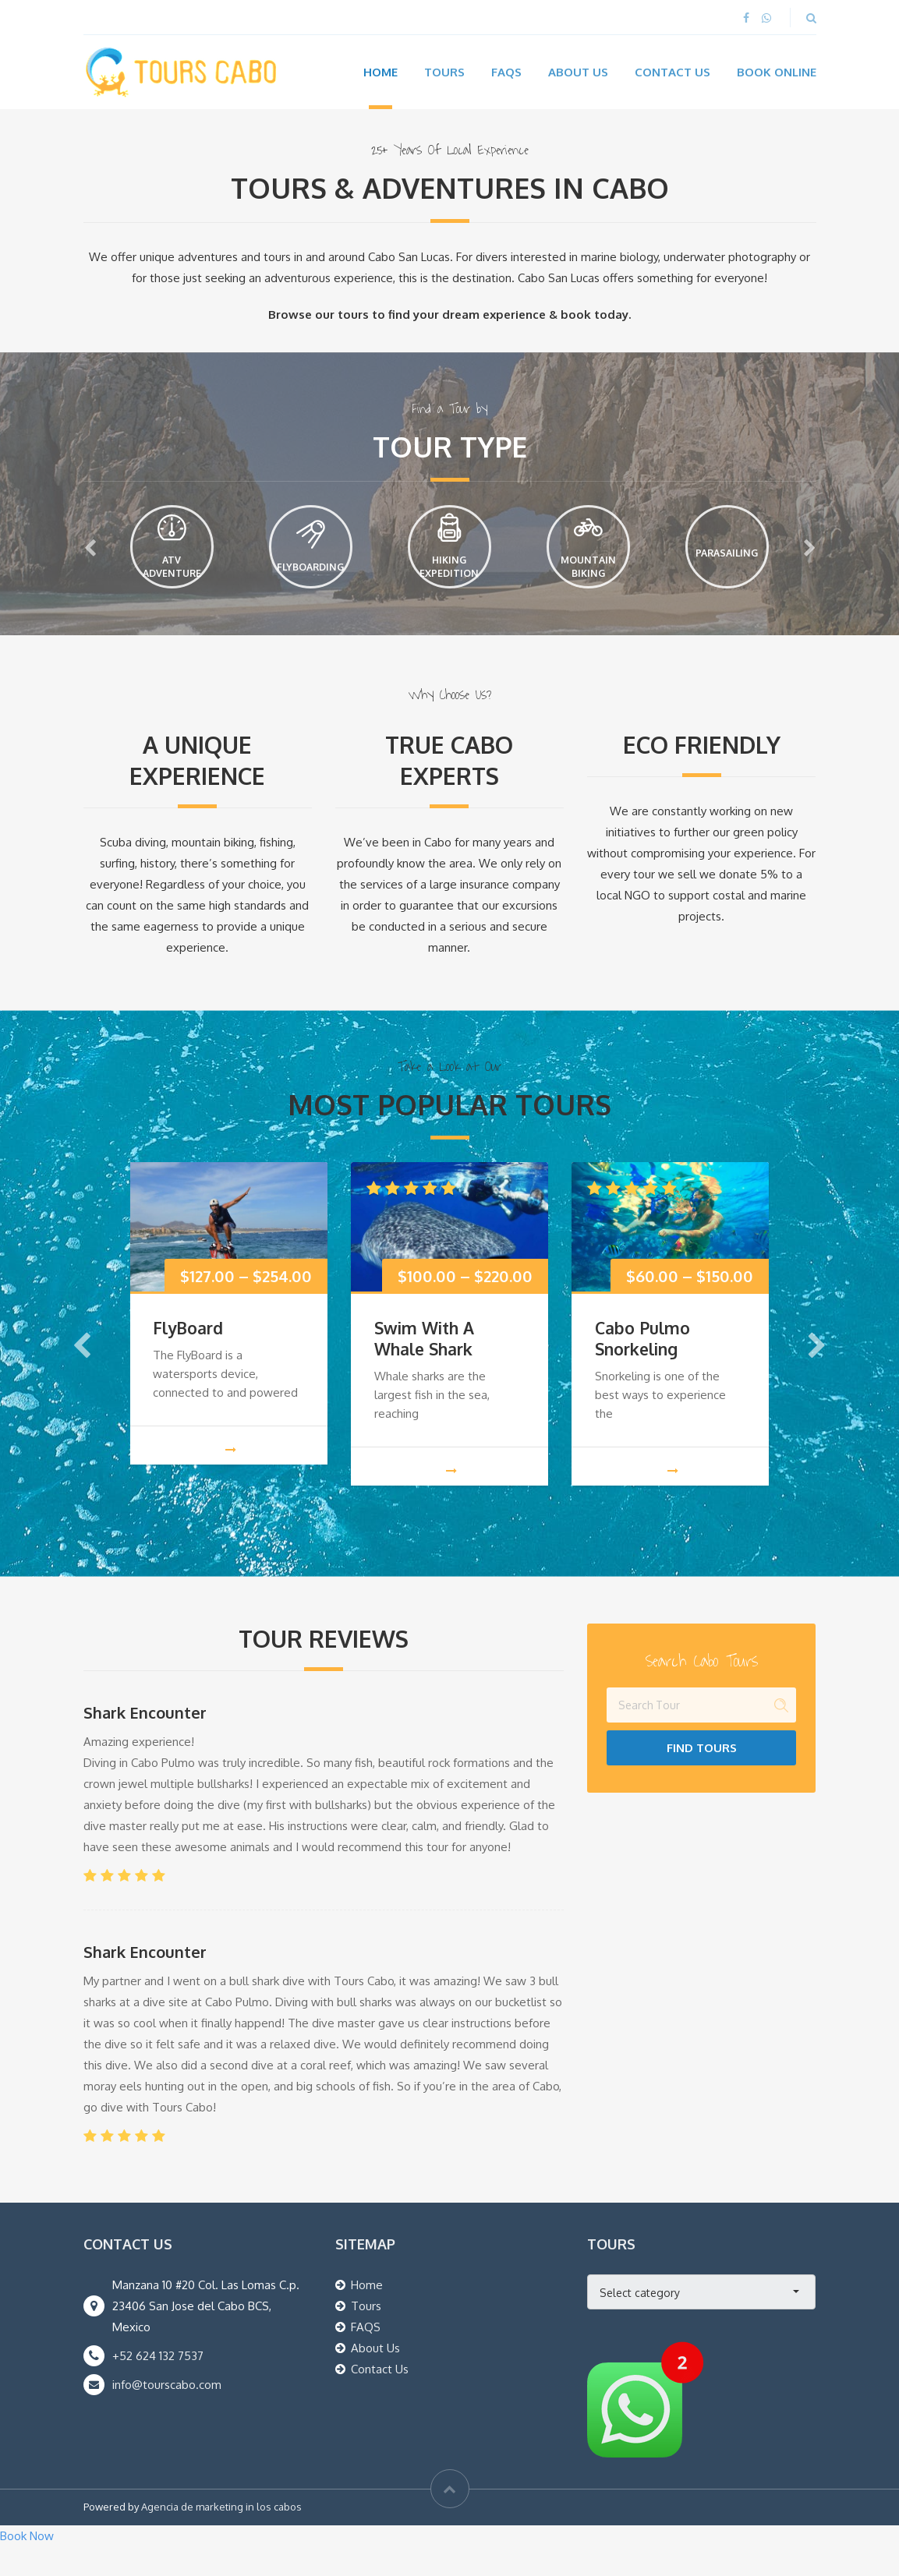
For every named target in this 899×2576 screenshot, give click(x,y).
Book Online (776, 72)
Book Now (27, 2565)
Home (380, 72)
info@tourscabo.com (166, 2414)
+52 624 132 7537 (158, 2385)
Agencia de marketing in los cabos (221, 2536)
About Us (578, 72)
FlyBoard (188, 1357)
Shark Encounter (145, 1742)
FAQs (506, 72)
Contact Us (672, 72)
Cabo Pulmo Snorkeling (642, 1368)
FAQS (365, 2356)
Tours (444, 72)
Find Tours (702, 1777)
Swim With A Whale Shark (424, 1368)
